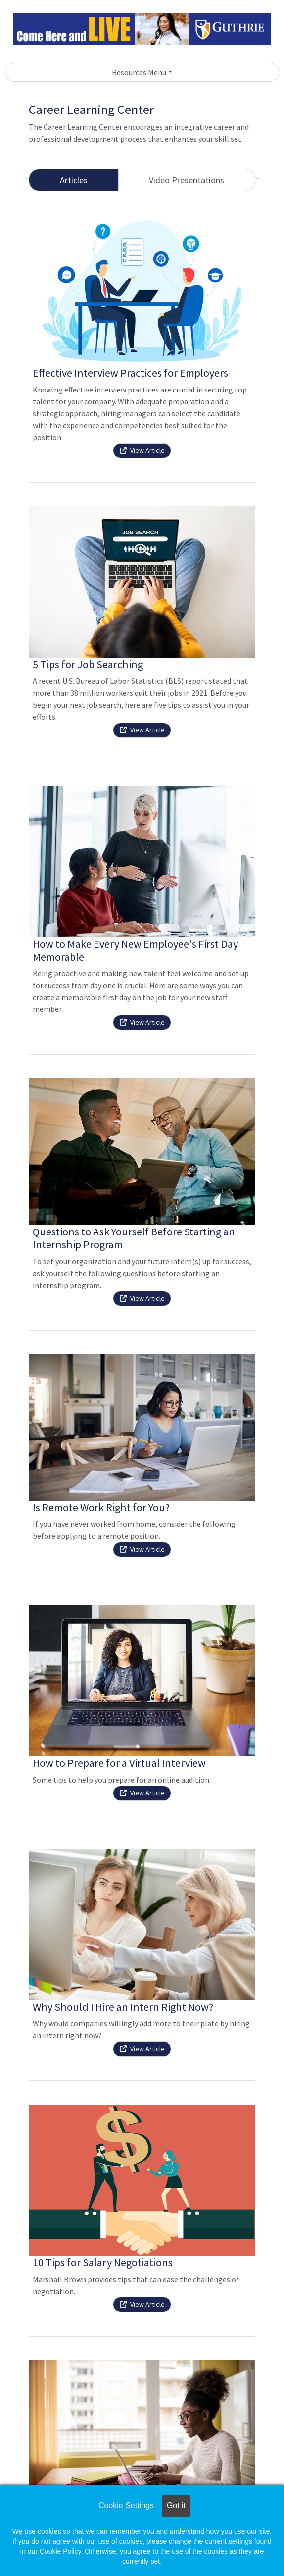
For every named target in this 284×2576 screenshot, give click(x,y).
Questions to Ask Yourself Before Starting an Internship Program (134, 1238)
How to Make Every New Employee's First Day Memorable (135, 950)
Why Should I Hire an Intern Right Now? (123, 2007)
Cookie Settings (126, 2505)
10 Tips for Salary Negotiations (103, 2262)
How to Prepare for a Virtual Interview (119, 1763)
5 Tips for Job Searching (88, 664)
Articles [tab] (74, 180)
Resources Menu (139, 72)
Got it (176, 2505)
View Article (142, 450)
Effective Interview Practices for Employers (130, 373)
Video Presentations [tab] (186, 180)
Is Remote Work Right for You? (101, 1507)
